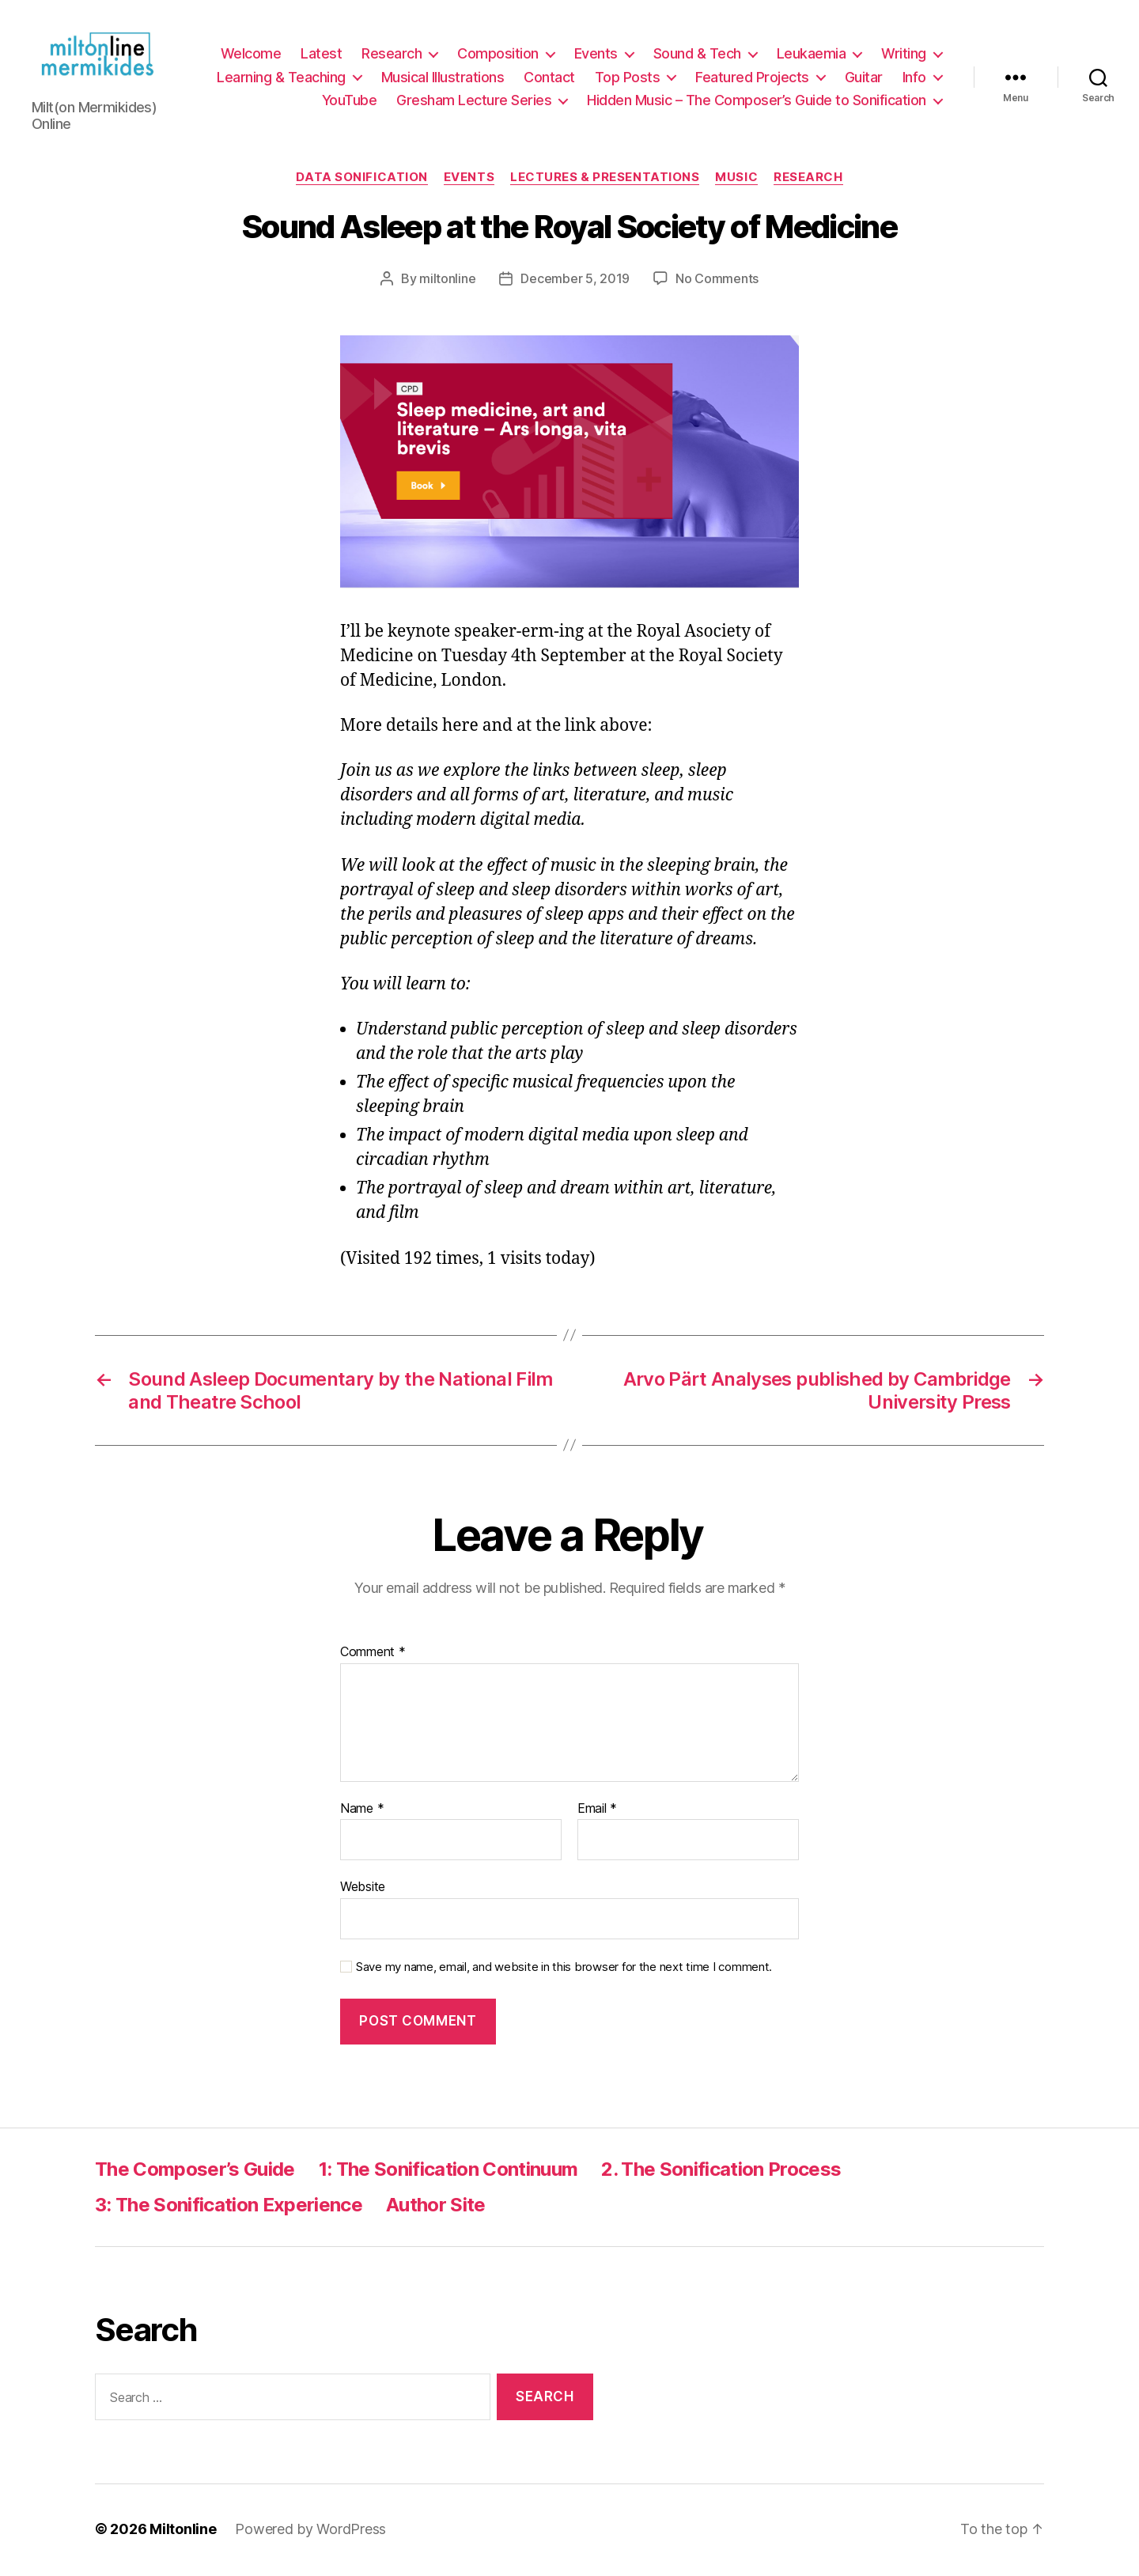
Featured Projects (752, 78)
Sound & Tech (697, 55)
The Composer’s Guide (195, 2172)
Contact (549, 78)
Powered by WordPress (310, 2531)
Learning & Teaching (281, 78)
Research (391, 55)
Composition (498, 55)
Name (362, 1811)
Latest (321, 55)
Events (596, 55)
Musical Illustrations (443, 78)
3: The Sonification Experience (228, 2207)
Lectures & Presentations (604, 179)
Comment (373, 1654)
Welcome (251, 55)
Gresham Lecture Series (473, 101)
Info (914, 78)
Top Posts (627, 78)
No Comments (717, 281)
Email (597, 1811)
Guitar (864, 78)
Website (362, 1889)
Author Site (436, 2207)
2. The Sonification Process (721, 2172)
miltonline (447, 281)
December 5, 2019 (575, 281)
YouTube (349, 101)
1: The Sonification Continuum (448, 2172)
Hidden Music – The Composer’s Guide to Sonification (756, 101)
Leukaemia (811, 55)
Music (736, 179)
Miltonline (182, 2531)
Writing (903, 55)
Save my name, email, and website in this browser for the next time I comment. (564, 1969)
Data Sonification (361, 179)
